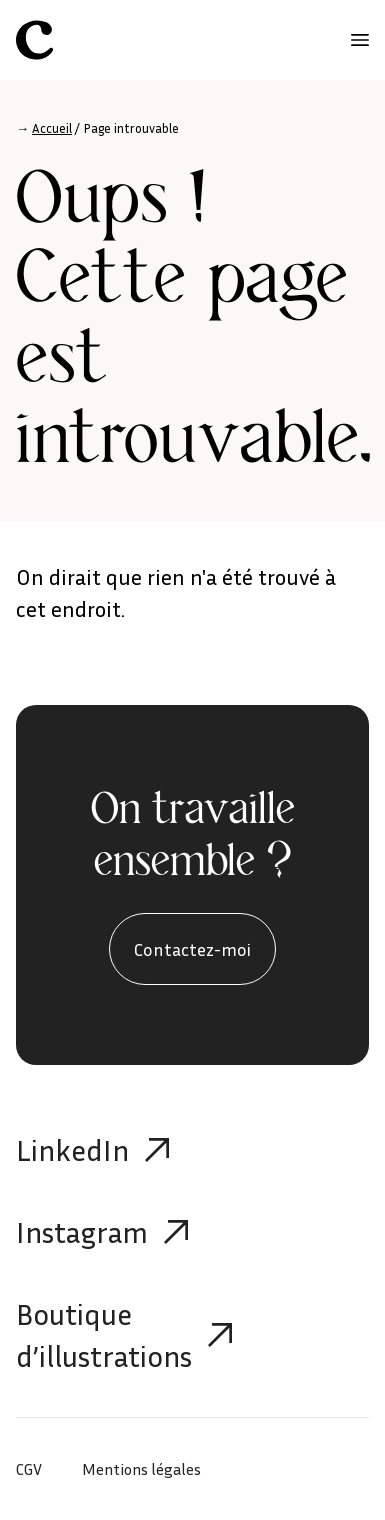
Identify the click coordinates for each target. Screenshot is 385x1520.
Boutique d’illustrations (124, 1335)
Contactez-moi (192, 949)
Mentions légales (141, 1469)
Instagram (102, 1232)
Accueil (52, 128)
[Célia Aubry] (35, 40)
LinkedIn (92, 1150)
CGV (29, 1469)
